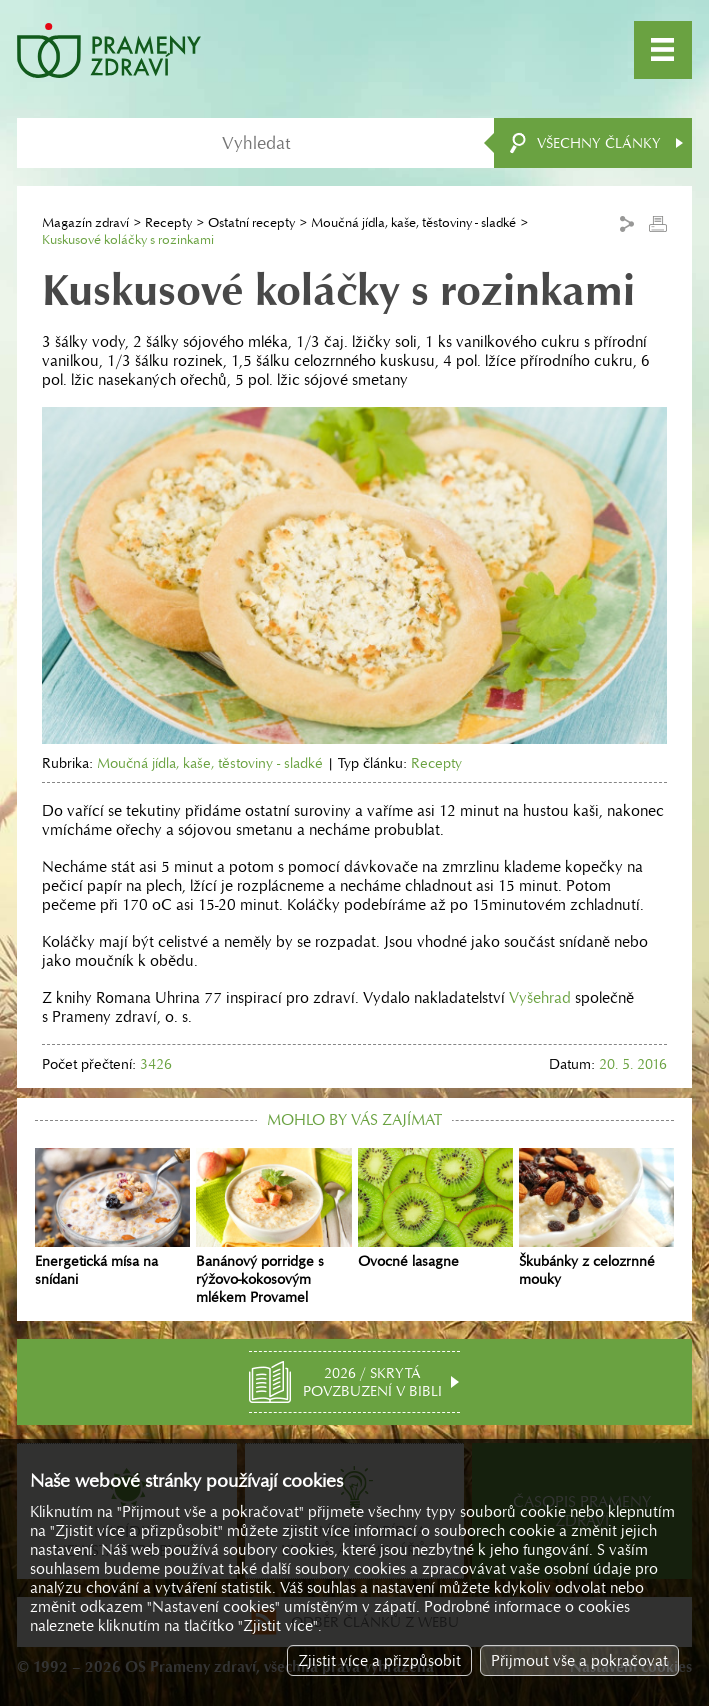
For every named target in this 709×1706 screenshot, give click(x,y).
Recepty (168, 222)
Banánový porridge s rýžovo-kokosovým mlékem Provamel (273, 1227)
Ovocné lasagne (435, 1209)
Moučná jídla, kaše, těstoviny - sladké (413, 222)
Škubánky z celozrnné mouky (596, 1218)
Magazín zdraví (85, 222)
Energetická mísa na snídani (112, 1218)
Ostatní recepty (251, 222)
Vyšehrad (540, 997)
